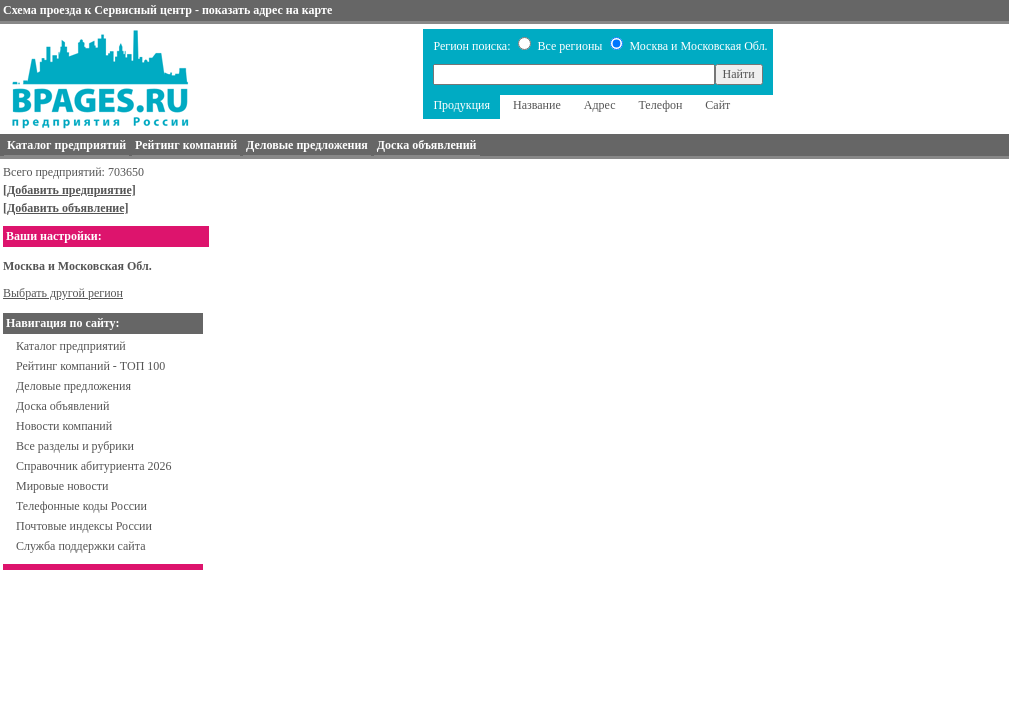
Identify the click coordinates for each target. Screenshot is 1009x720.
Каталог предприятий (71, 346)
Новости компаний (64, 426)
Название (537, 105)
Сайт (717, 105)
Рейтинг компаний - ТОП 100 (90, 366)
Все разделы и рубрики (75, 446)
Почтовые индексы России (84, 526)
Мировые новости (62, 486)
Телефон (660, 105)
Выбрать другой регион (63, 293)
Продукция (461, 105)
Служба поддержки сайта (81, 546)
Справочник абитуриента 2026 (94, 466)
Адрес (600, 105)
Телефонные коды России (81, 506)
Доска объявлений (62, 406)
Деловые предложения (73, 386)
